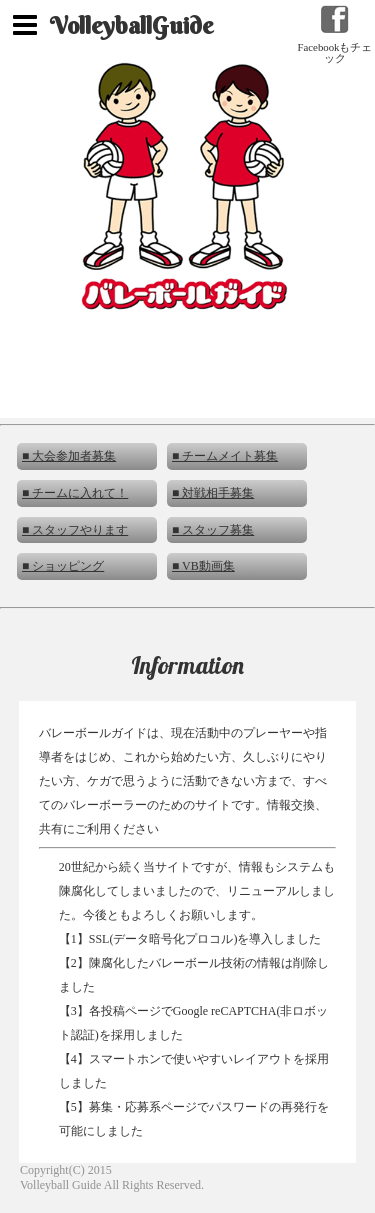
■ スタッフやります (75, 530)
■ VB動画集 (203, 566)
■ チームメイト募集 (225, 456)
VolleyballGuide (131, 25)
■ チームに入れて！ (75, 493)
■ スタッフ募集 (213, 530)
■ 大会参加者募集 (69, 456)
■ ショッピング (63, 566)
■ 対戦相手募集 (213, 493)
